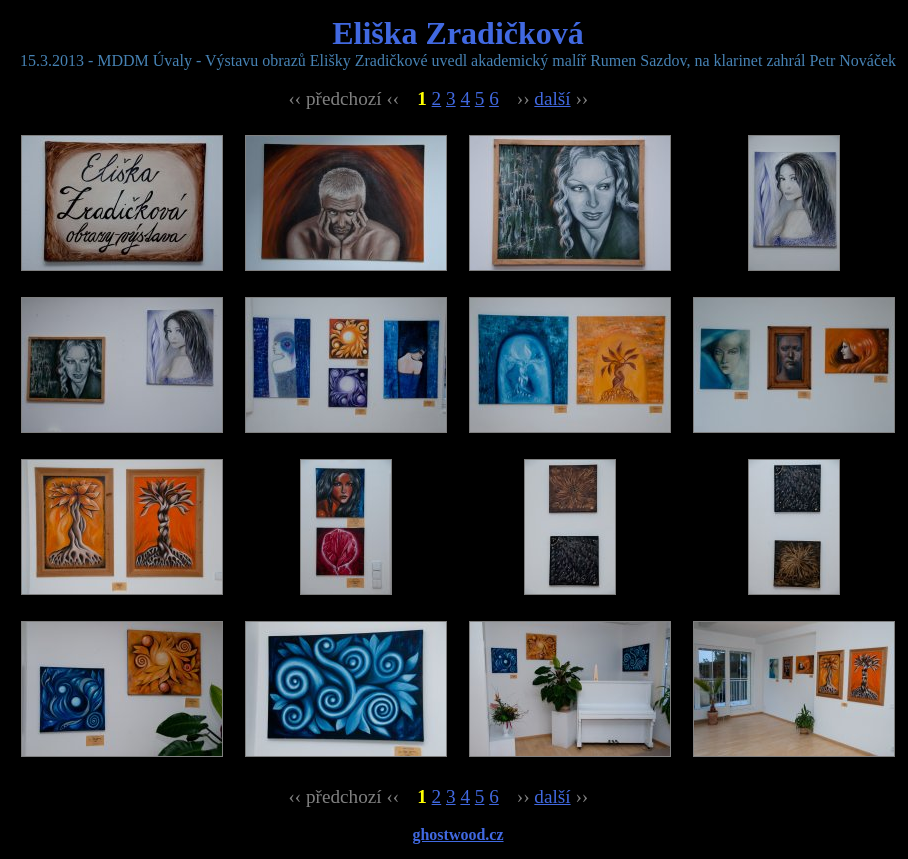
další (552, 98)
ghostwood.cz (457, 834)
